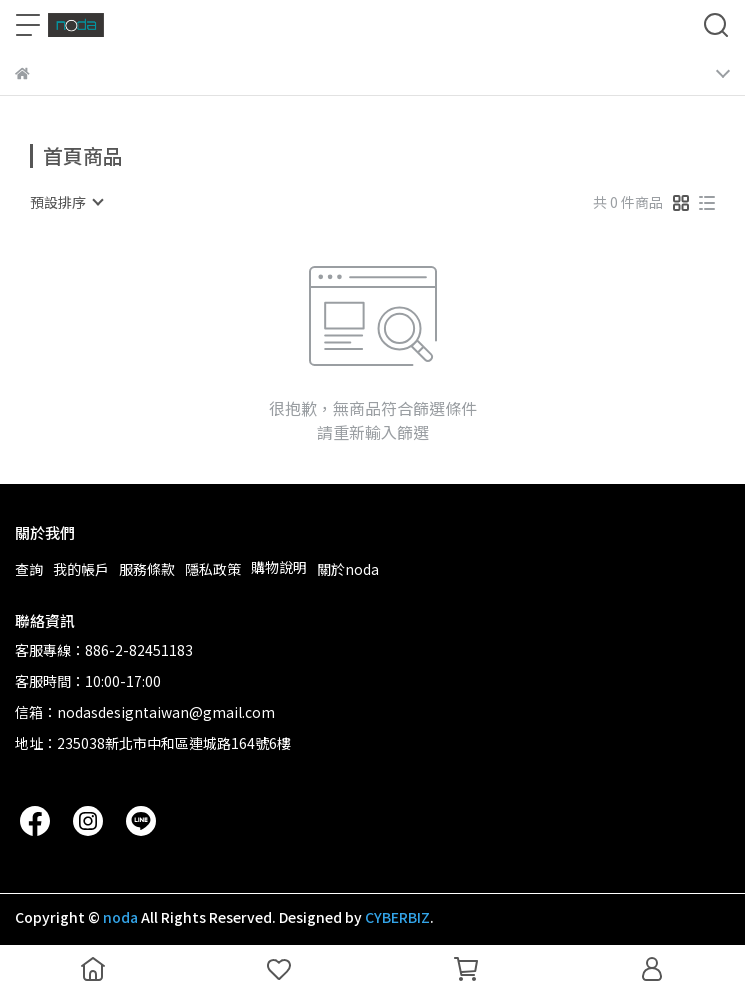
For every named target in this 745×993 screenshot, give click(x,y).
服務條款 (147, 569)
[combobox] (66, 202)
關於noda (348, 569)
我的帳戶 (81, 569)
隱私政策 (213, 569)
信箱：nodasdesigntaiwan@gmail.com (145, 712)
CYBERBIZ (397, 917)
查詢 (29, 569)
